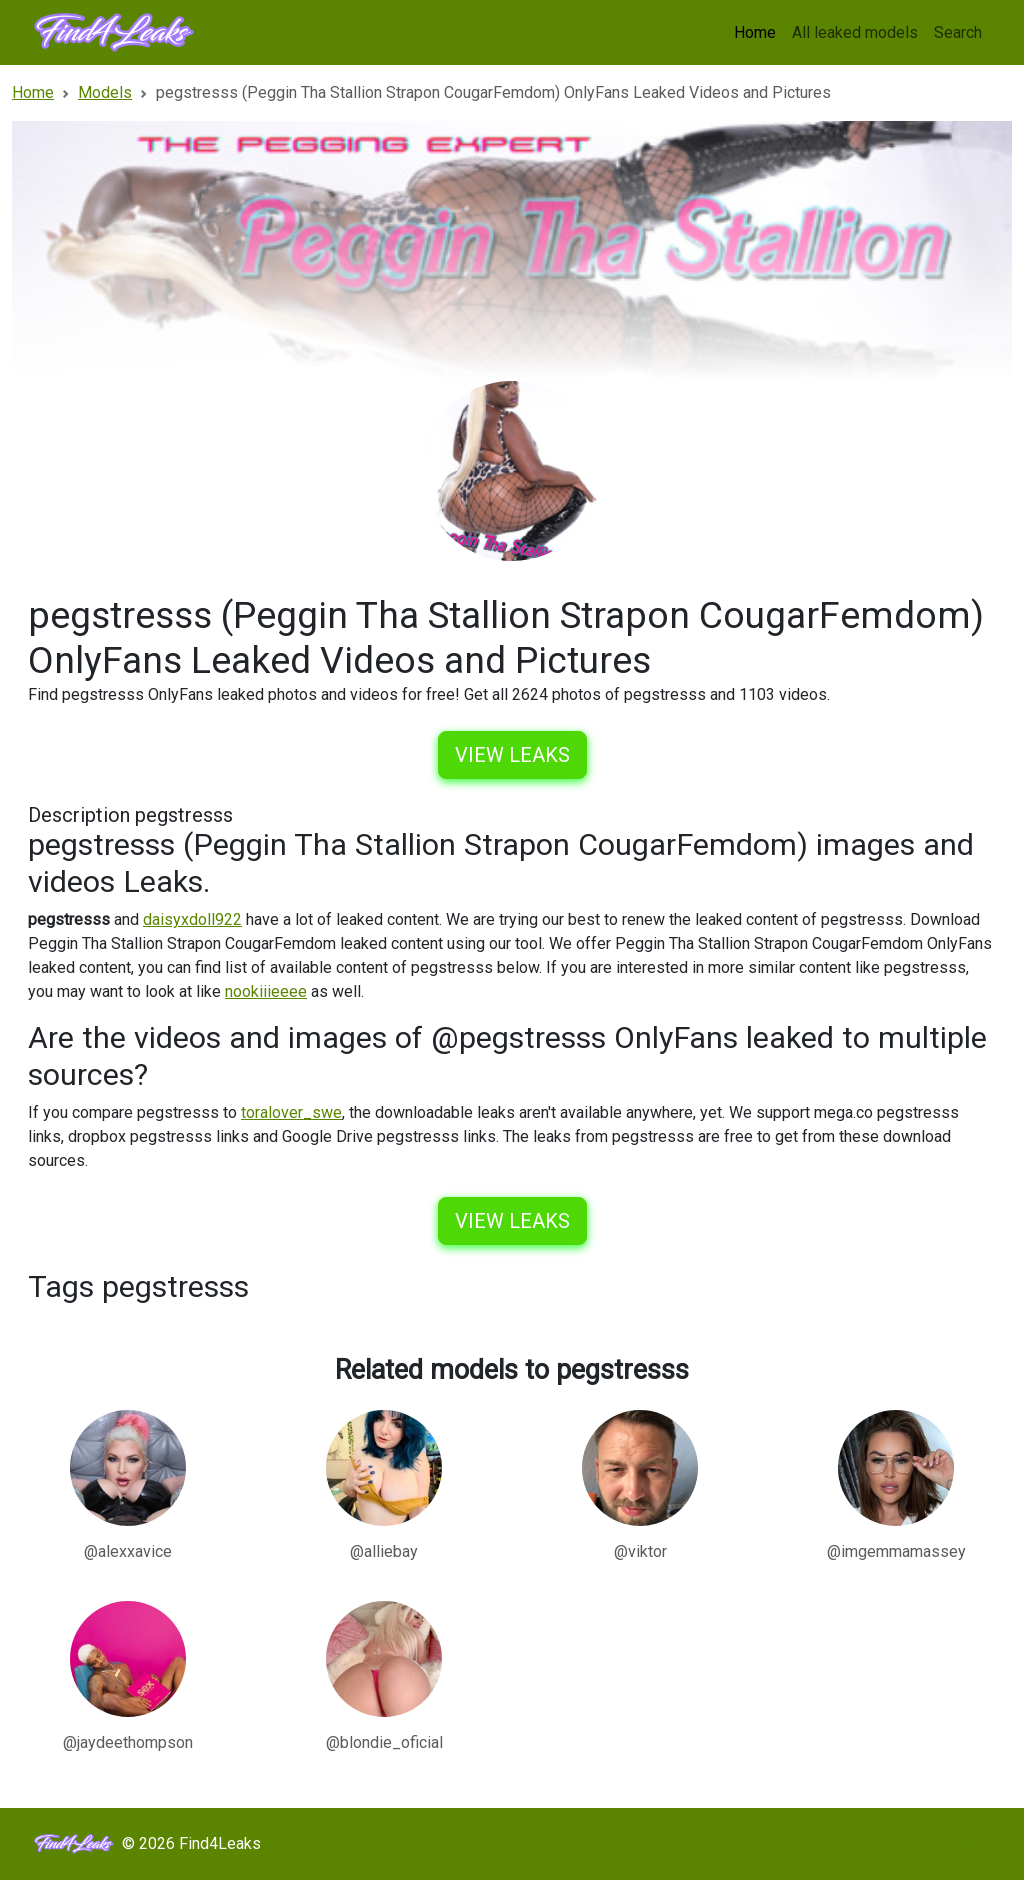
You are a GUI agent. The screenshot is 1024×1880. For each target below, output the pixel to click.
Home (755, 32)
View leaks (512, 755)
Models (881, 1843)
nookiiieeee (266, 991)
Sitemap (953, 1843)
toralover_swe (291, 1112)
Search (958, 32)
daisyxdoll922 (192, 919)
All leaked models (855, 32)
